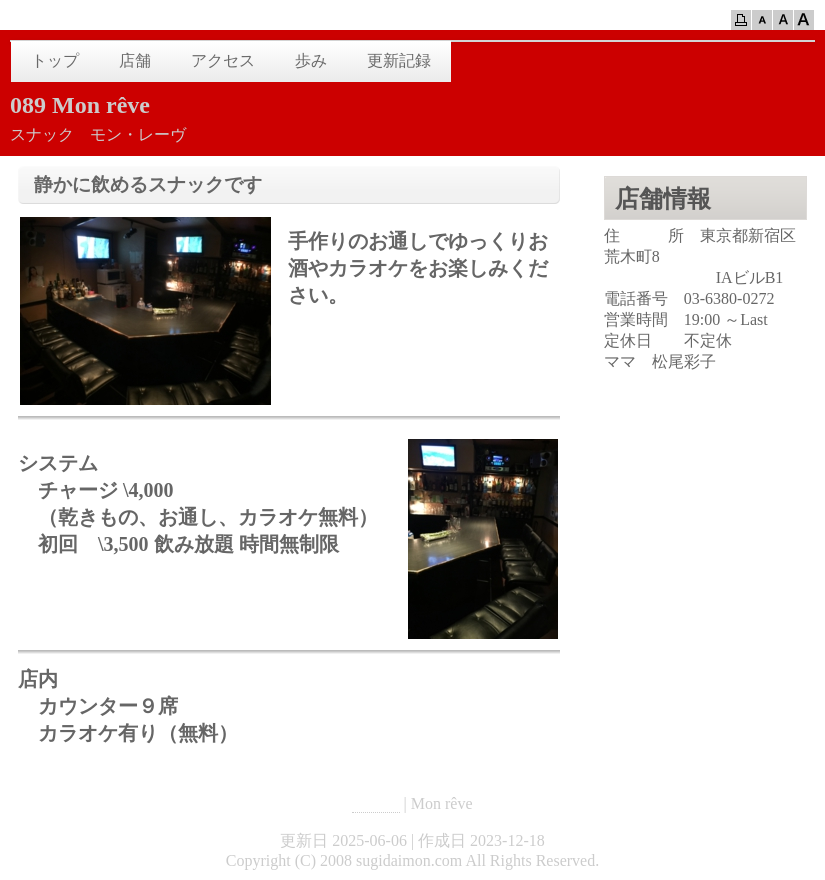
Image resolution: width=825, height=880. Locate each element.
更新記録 (399, 60)
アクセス (223, 60)
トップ (55, 60)
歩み (311, 60)
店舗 (135, 60)
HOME (375, 803)
